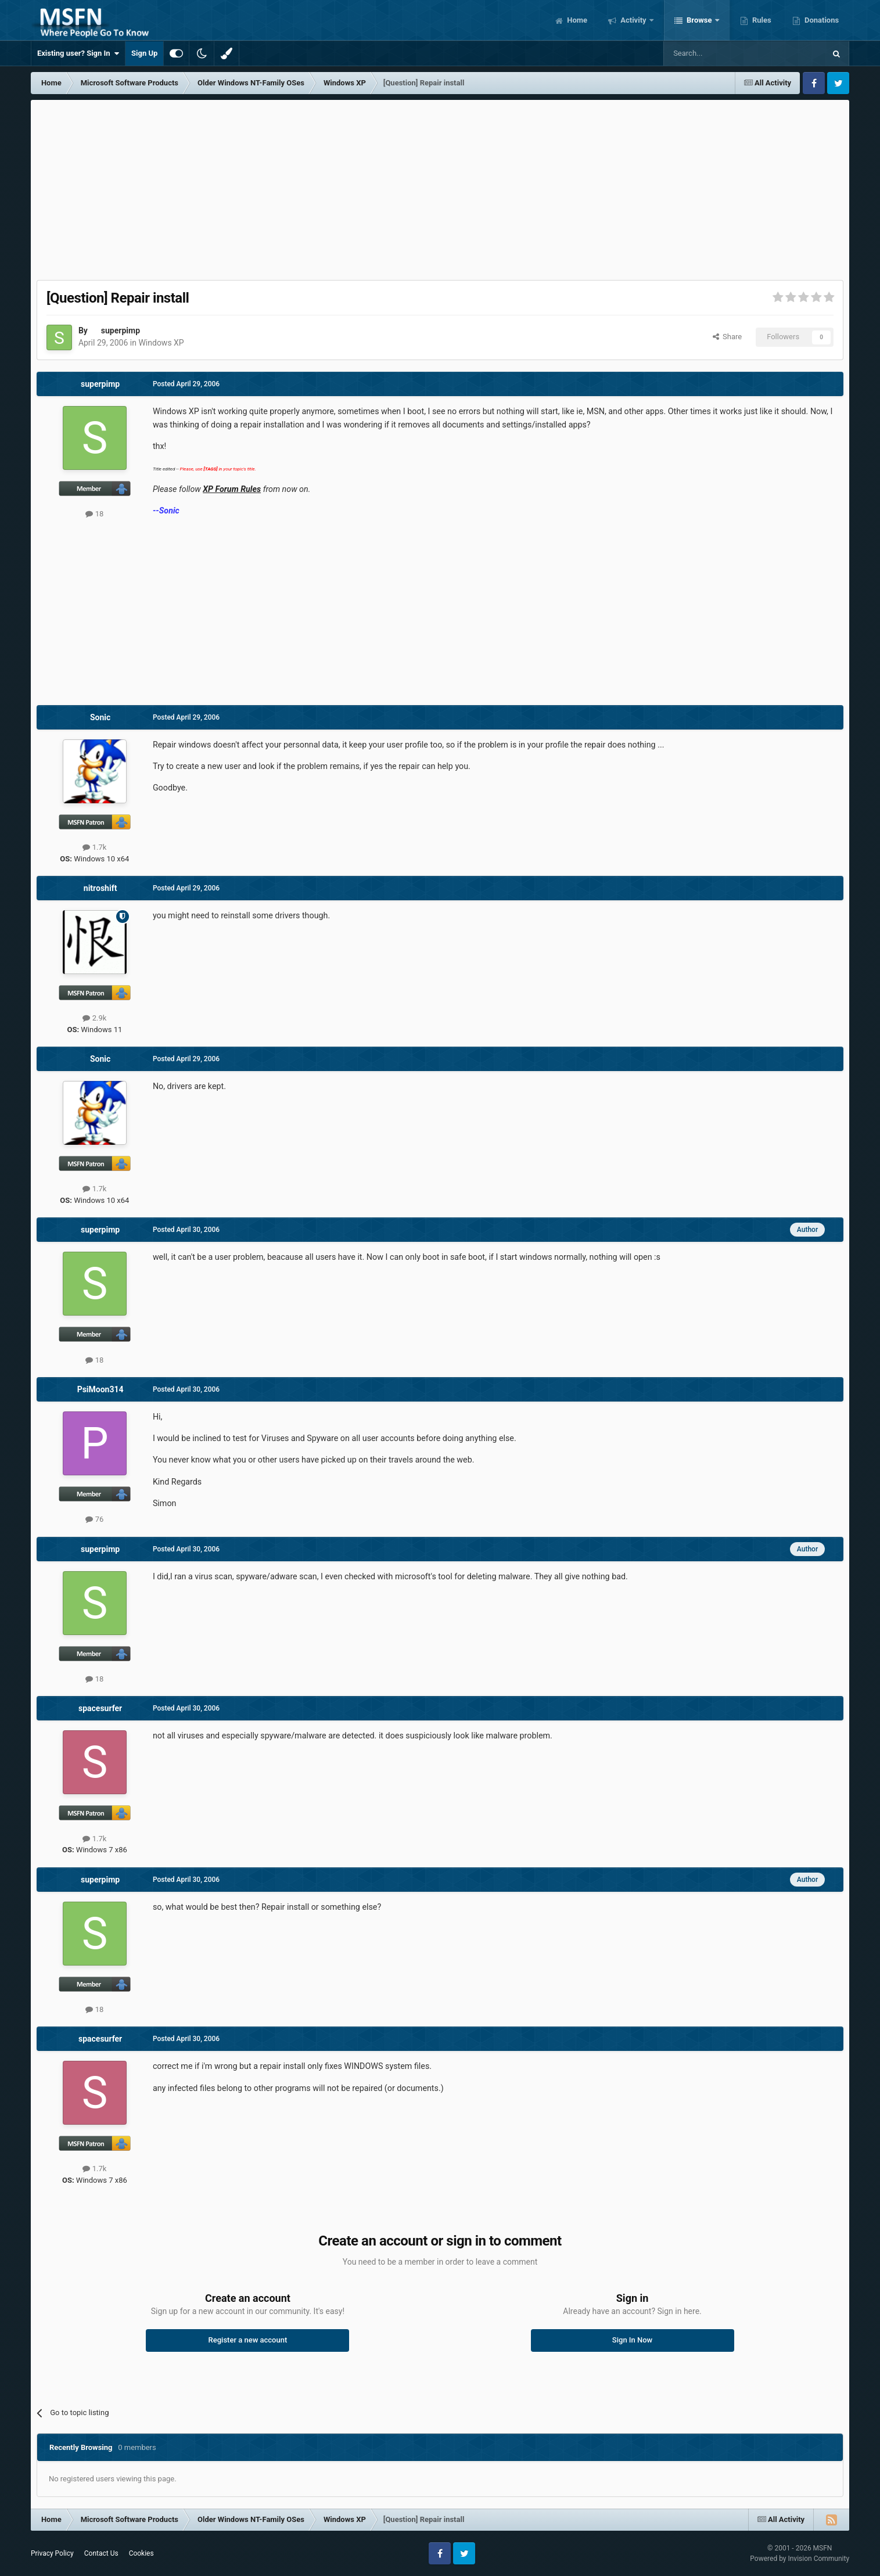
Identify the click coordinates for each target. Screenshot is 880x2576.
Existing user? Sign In (78, 53)
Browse (699, 20)
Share (727, 336)
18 (94, 513)
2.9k (94, 1018)
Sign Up (144, 53)
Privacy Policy (52, 2553)
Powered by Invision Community (799, 2559)
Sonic (100, 717)
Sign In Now (632, 2340)
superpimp (120, 330)
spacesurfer (100, 1708)
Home (576, 20)
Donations (821, 20)
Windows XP (161, 342)
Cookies (141, 2553)
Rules (760, 20)
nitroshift (100, 888)
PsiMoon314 (100, 1389)
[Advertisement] (440, 187)
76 (94, 1519)
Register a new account (248, 2340)
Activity (633, 20)
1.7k (94, 847)
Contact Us (101, 2553)
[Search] (717, 53)
